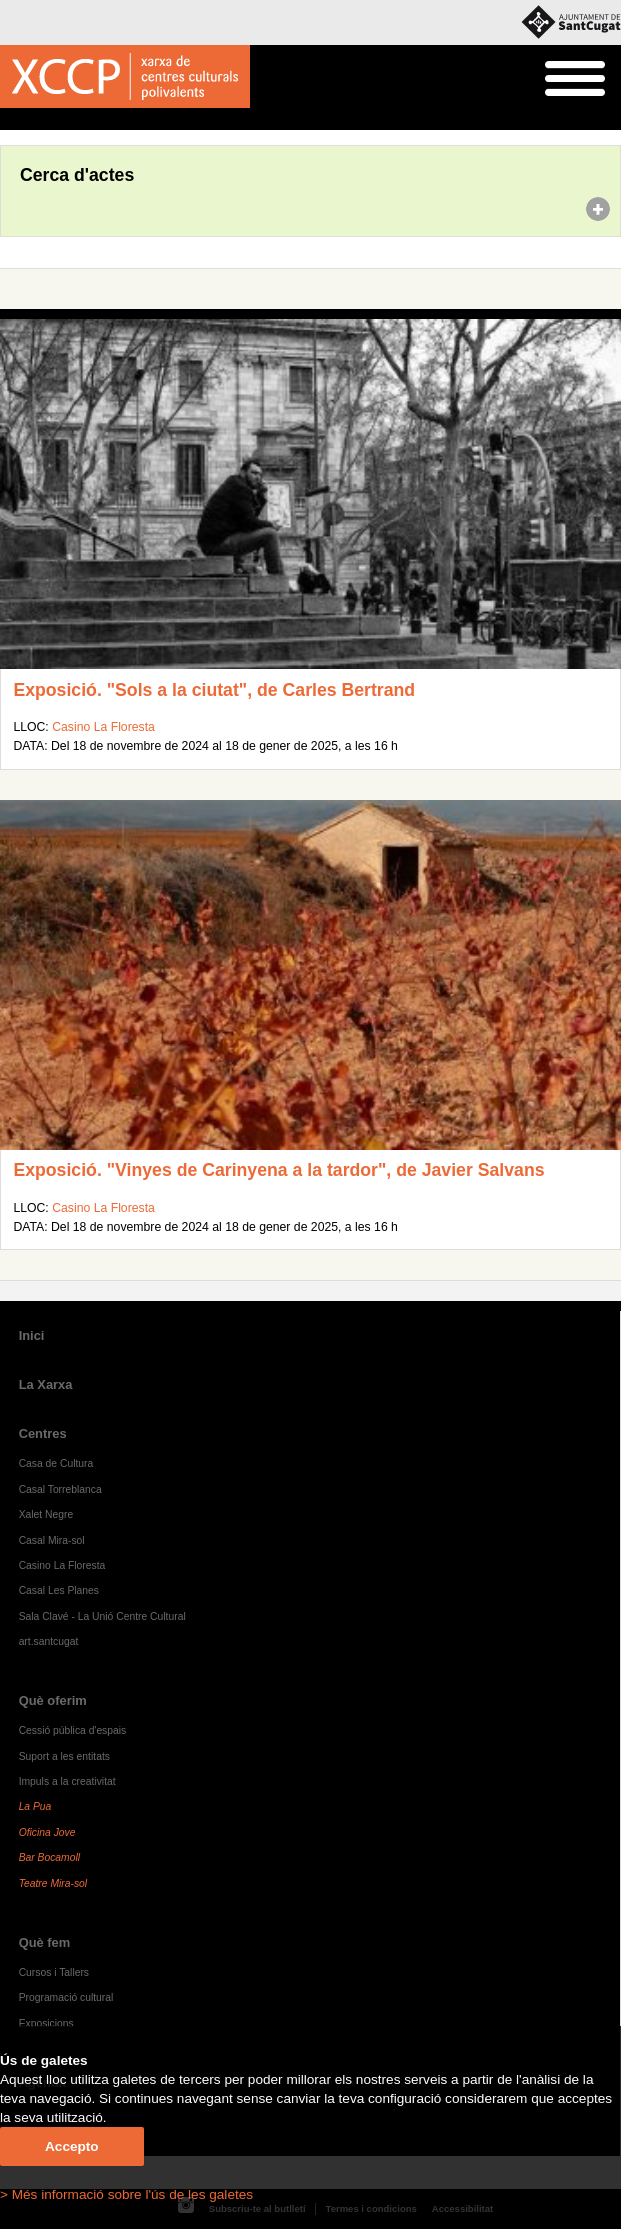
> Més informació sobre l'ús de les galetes (126, 2194)
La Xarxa (46, 1384)
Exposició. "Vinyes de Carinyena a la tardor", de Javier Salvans (278, 1170)
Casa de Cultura (56, 1463)
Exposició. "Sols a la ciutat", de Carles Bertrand (214, 690)
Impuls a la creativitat (67, 1781)
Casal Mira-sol (52, 1540)
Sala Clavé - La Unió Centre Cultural (102, 1616)
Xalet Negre (46, 1514)
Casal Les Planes (59, 1590)
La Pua (35, 1806)
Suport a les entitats (64, 1756)
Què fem (45, 1942)
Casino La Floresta (103, 727)
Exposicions (46, 2023)
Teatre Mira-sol (53, 1883)
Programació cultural (66, 1997)
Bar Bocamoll (49, 1857)
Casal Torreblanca (60, 1489)
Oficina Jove (47, 1832)
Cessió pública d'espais (73, 1730)
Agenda (53, 120)
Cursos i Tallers (54, 1972)
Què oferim (53, 1700)
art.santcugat (49, 1641)
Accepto (72, 2146)
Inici (10, 120)
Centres (43, 1433)
